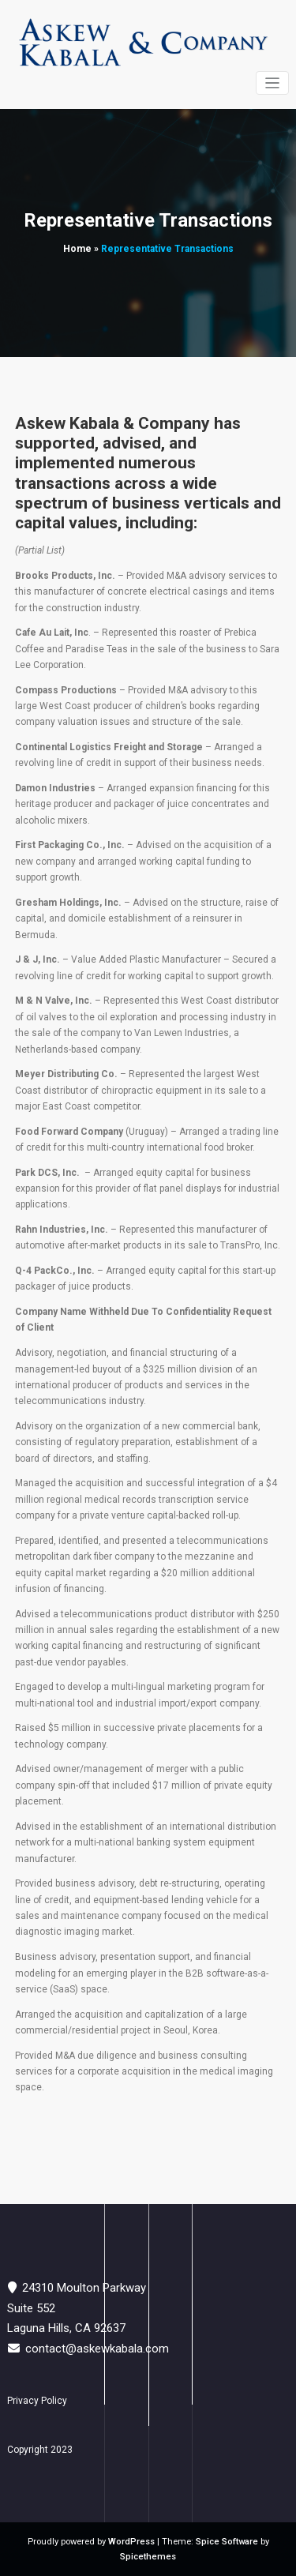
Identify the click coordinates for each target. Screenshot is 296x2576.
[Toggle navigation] (273, 83)
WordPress (131, 2542)
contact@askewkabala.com (97, 2348)
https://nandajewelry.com (147, 2137)
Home (77, 248)
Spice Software (227, 2542)
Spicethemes (148, 2557)
